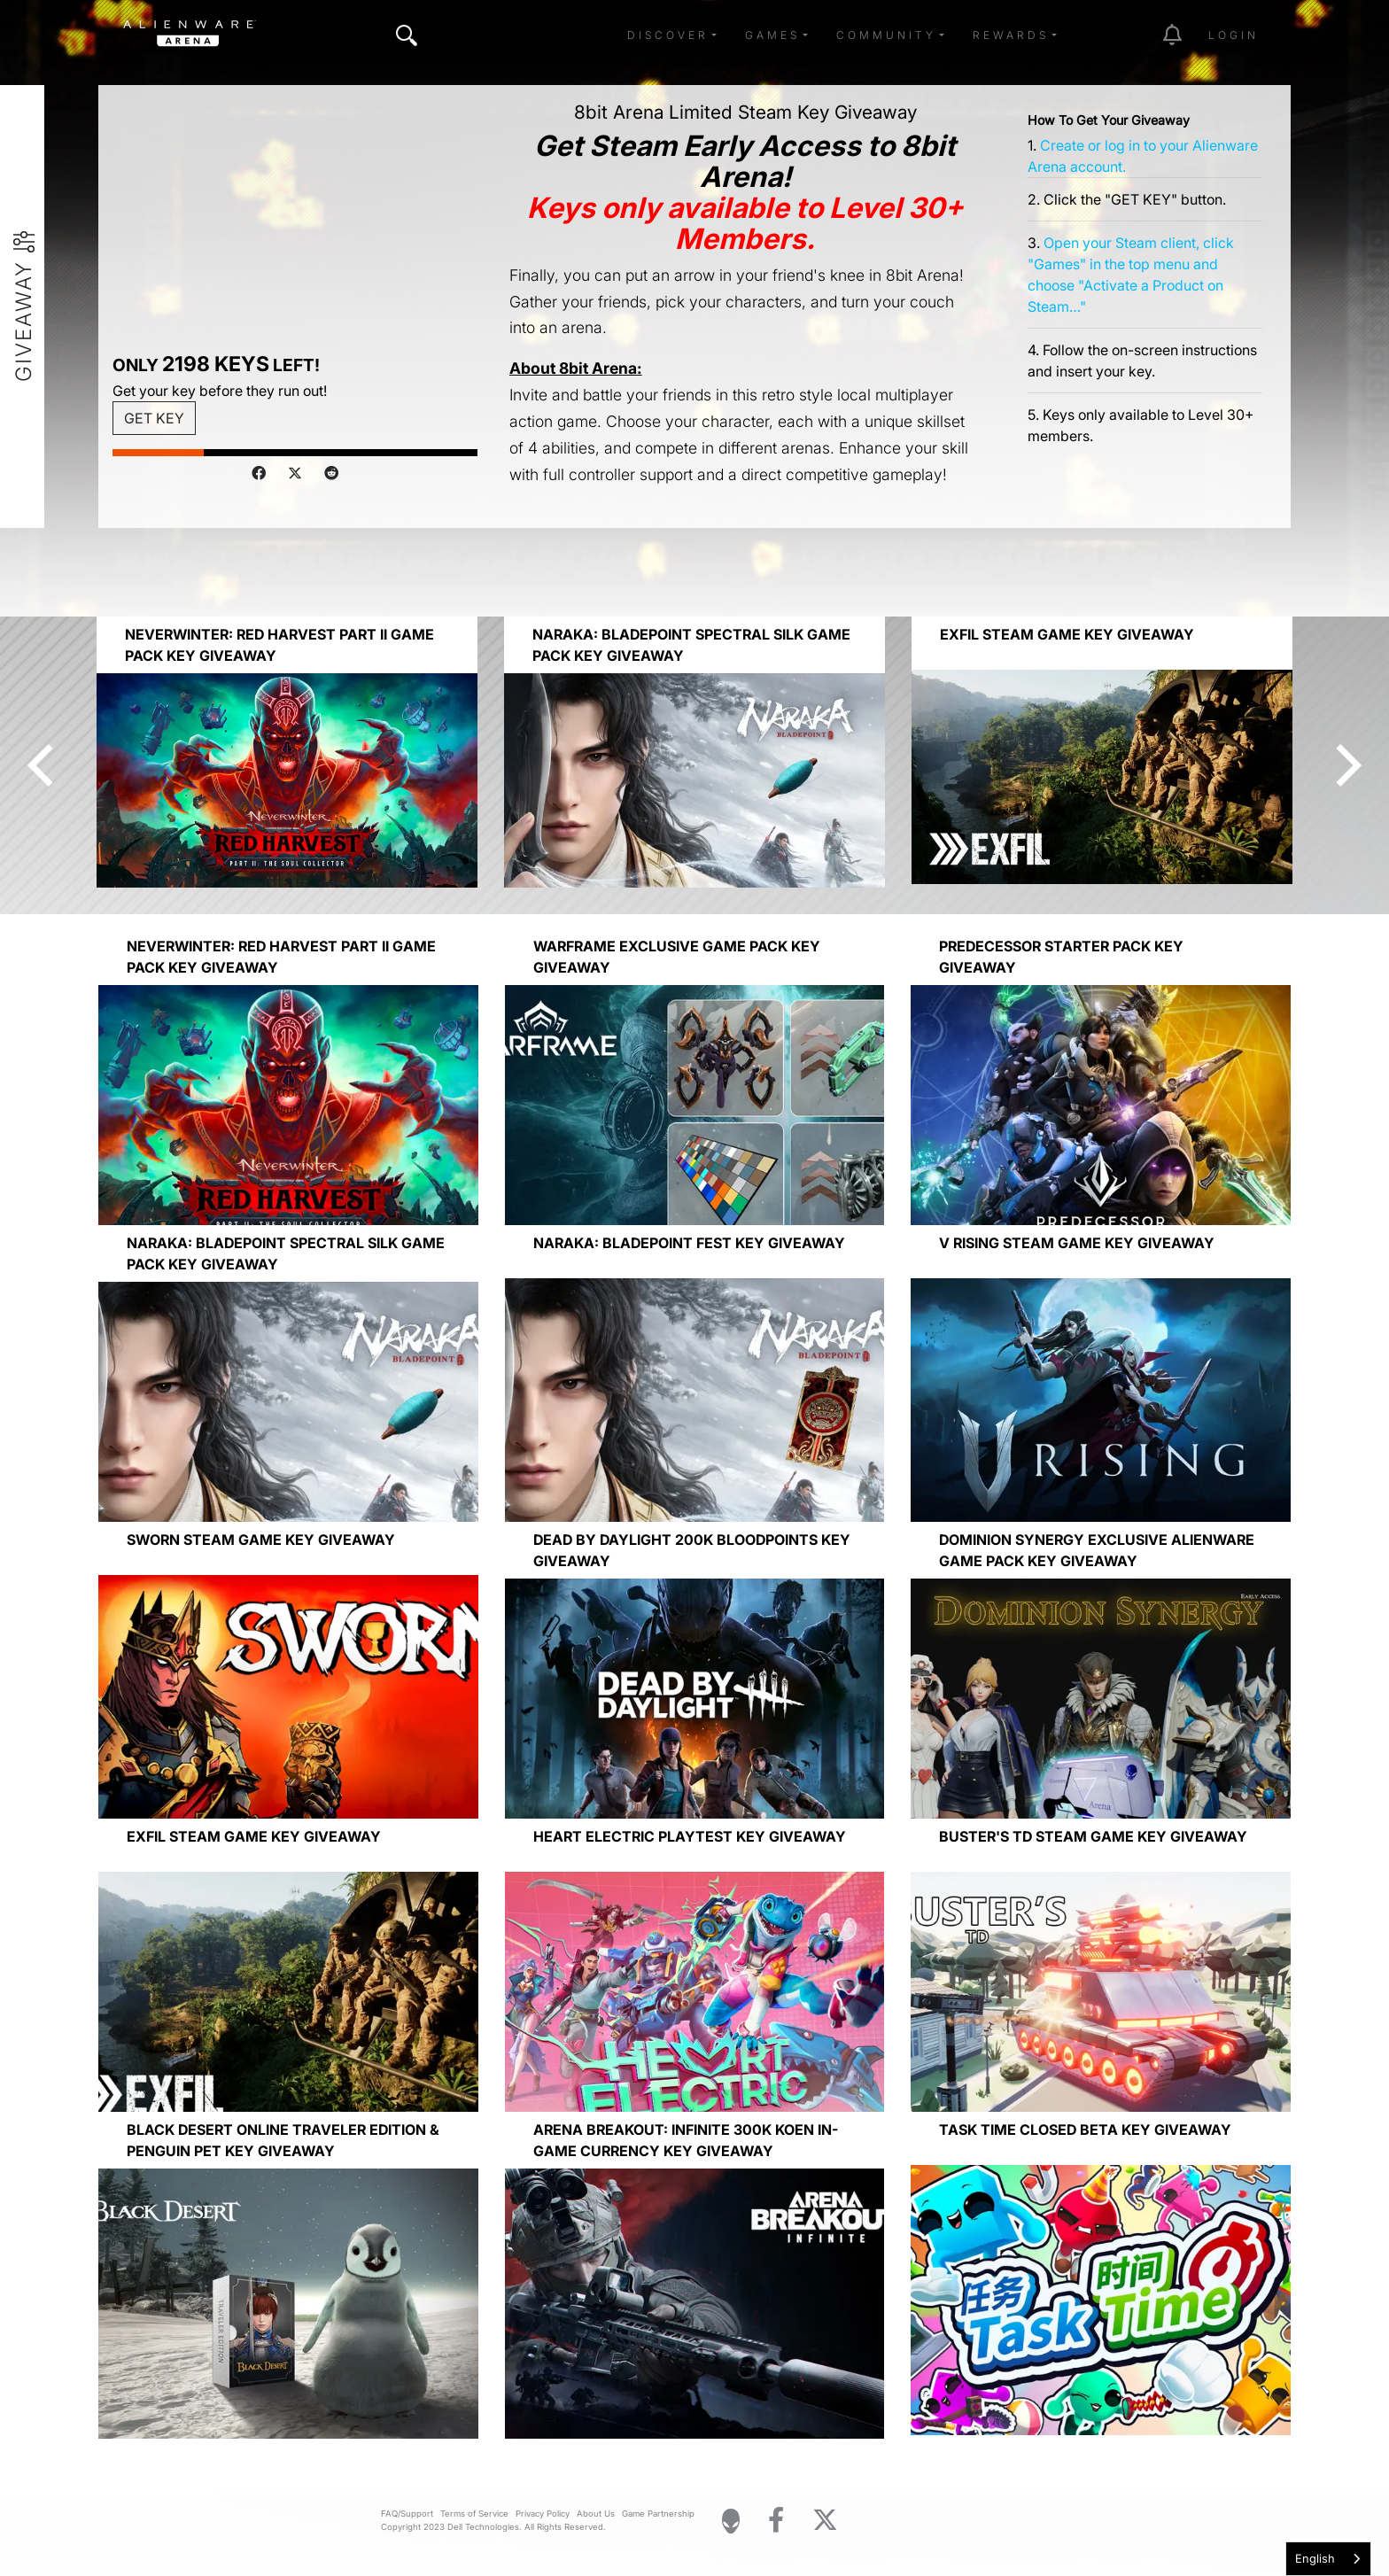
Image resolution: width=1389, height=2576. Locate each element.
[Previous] (44, 765)
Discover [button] (668, 35)
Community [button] (886, 35)
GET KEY (154, 418)
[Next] (1344, 765)
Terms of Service (474, 2513)
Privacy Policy (543, 2513)
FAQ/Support (407, 2513)
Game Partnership (658, 2513)
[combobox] (1328, 2558)
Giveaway (24, 321)
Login (1233, 35)
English (1315, 2558)
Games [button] (772, 35)
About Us (596, 2513)
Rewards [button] (1011, 35)
